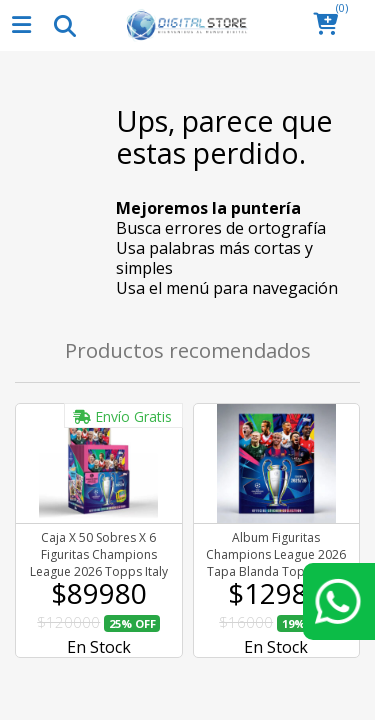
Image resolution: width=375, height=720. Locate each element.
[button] (331, 25)
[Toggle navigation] (64, 25)
